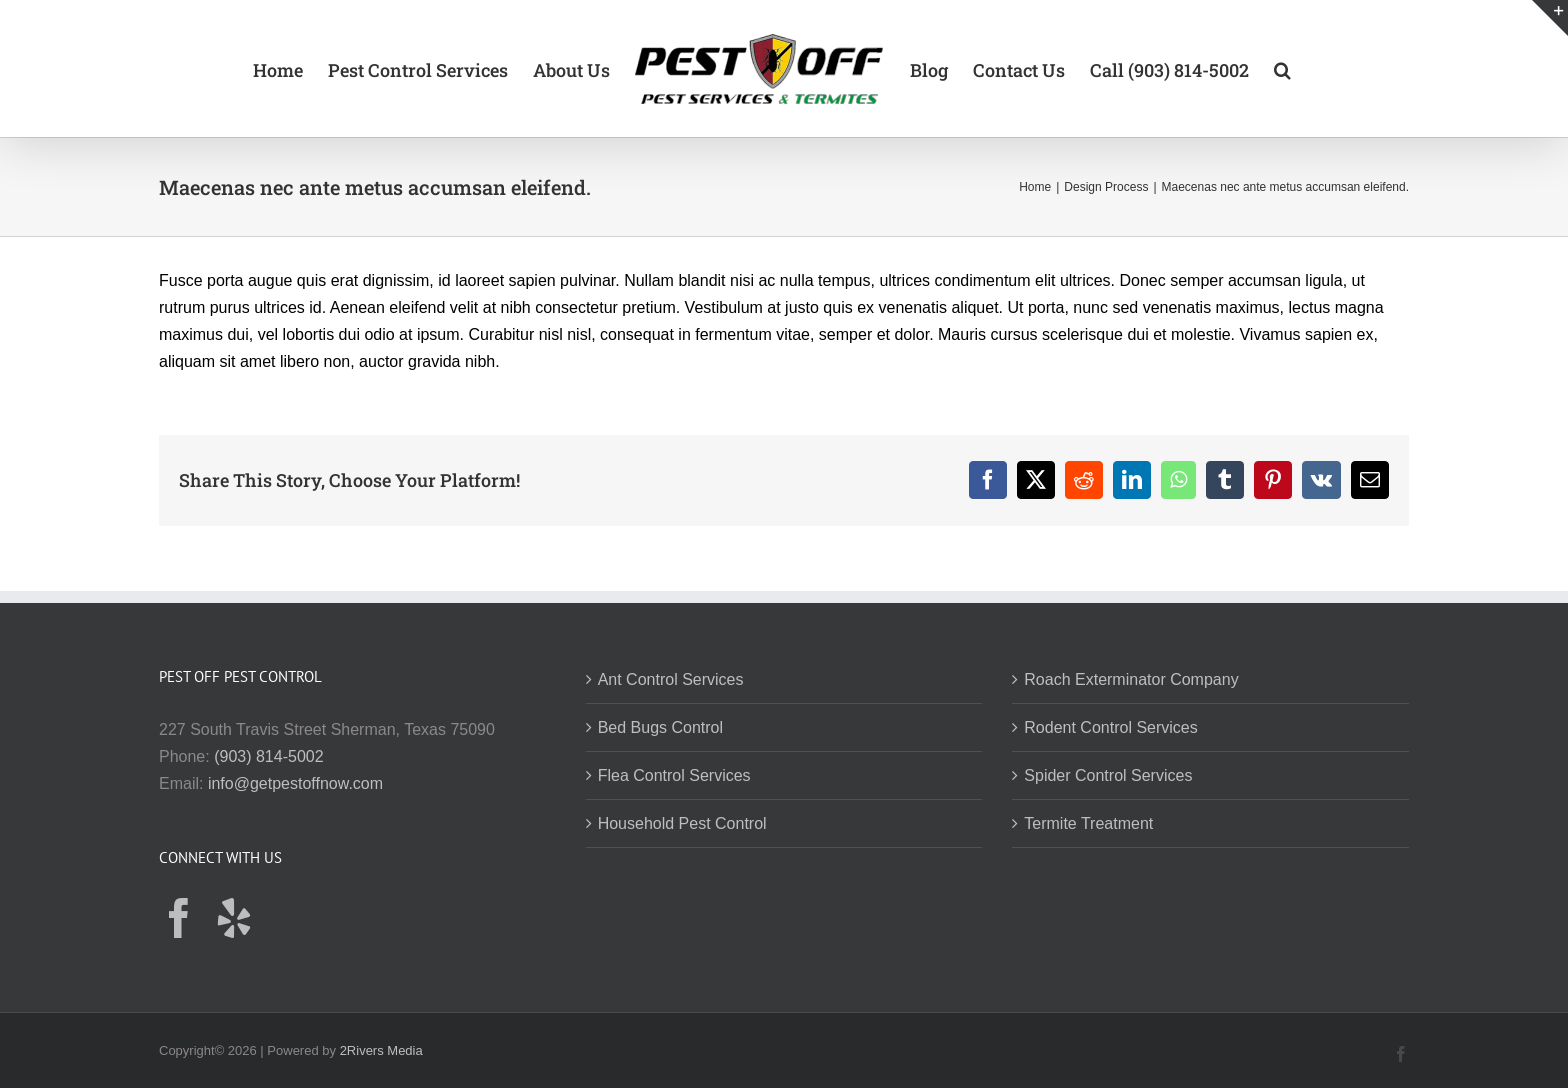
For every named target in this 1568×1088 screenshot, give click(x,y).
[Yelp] (234, 918)
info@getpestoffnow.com (295, 783)
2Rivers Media (381, 1050)
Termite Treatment (1088, 823)
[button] (1282, 69)
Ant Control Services (671, 679)
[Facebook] (179, 918)
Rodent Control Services (1110, 727)
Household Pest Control (682, 823)
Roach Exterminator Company (1131, 679)
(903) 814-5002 (268, 756)
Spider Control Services (1108, 775)
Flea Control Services (674, 775)
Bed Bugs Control (660, 727)
